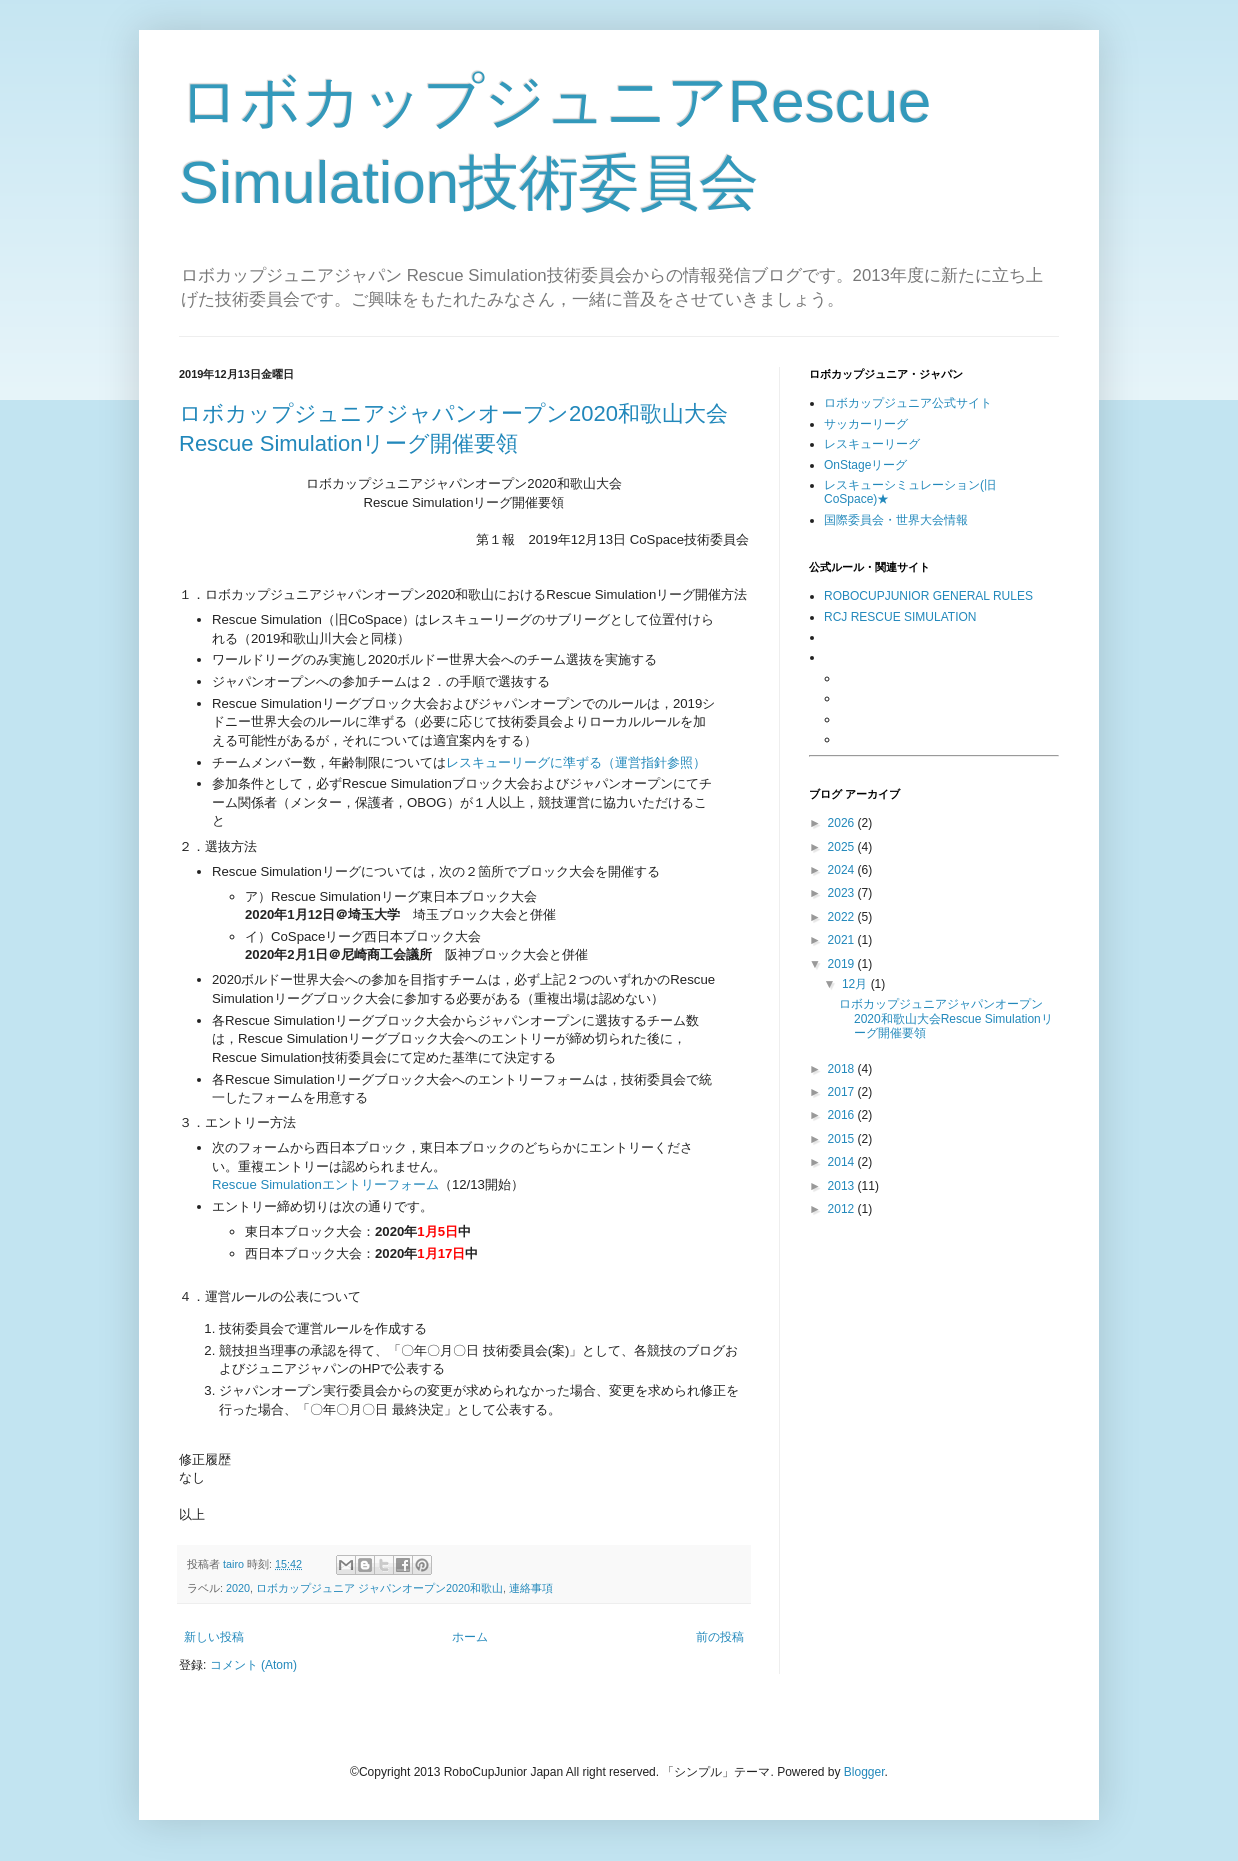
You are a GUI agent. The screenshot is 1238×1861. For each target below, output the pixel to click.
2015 (843, 1139)
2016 (843, 1115)
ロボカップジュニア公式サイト (908, 403)
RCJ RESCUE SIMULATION (900, 617)
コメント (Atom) (253, 1665)
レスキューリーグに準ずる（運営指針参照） (576, 762)
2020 (238, 1588)
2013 (843, 1186)
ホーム (470, 1637)
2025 (843, 847)
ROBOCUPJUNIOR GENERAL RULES (928, 596)
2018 (843, 1069)
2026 (843, 823)
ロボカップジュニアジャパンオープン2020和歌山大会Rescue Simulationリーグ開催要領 (946, 1018)
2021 (843, 940)
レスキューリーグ (872, 444)
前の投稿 (720, 1637)
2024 (843, 870)
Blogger (864, 1772)
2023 (843, 893)
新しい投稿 (214, 1637)
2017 (843, 1092)
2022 (843, 917)
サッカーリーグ (866, 424)
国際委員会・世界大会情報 (896, 520)
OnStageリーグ (865, 465)
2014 (843, 1162)
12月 (856, 984)
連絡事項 (531, 1588)
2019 (843, 964)
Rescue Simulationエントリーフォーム (325, 1184)
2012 (843, 1209)
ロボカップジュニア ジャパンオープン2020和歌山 (379, 1588)
